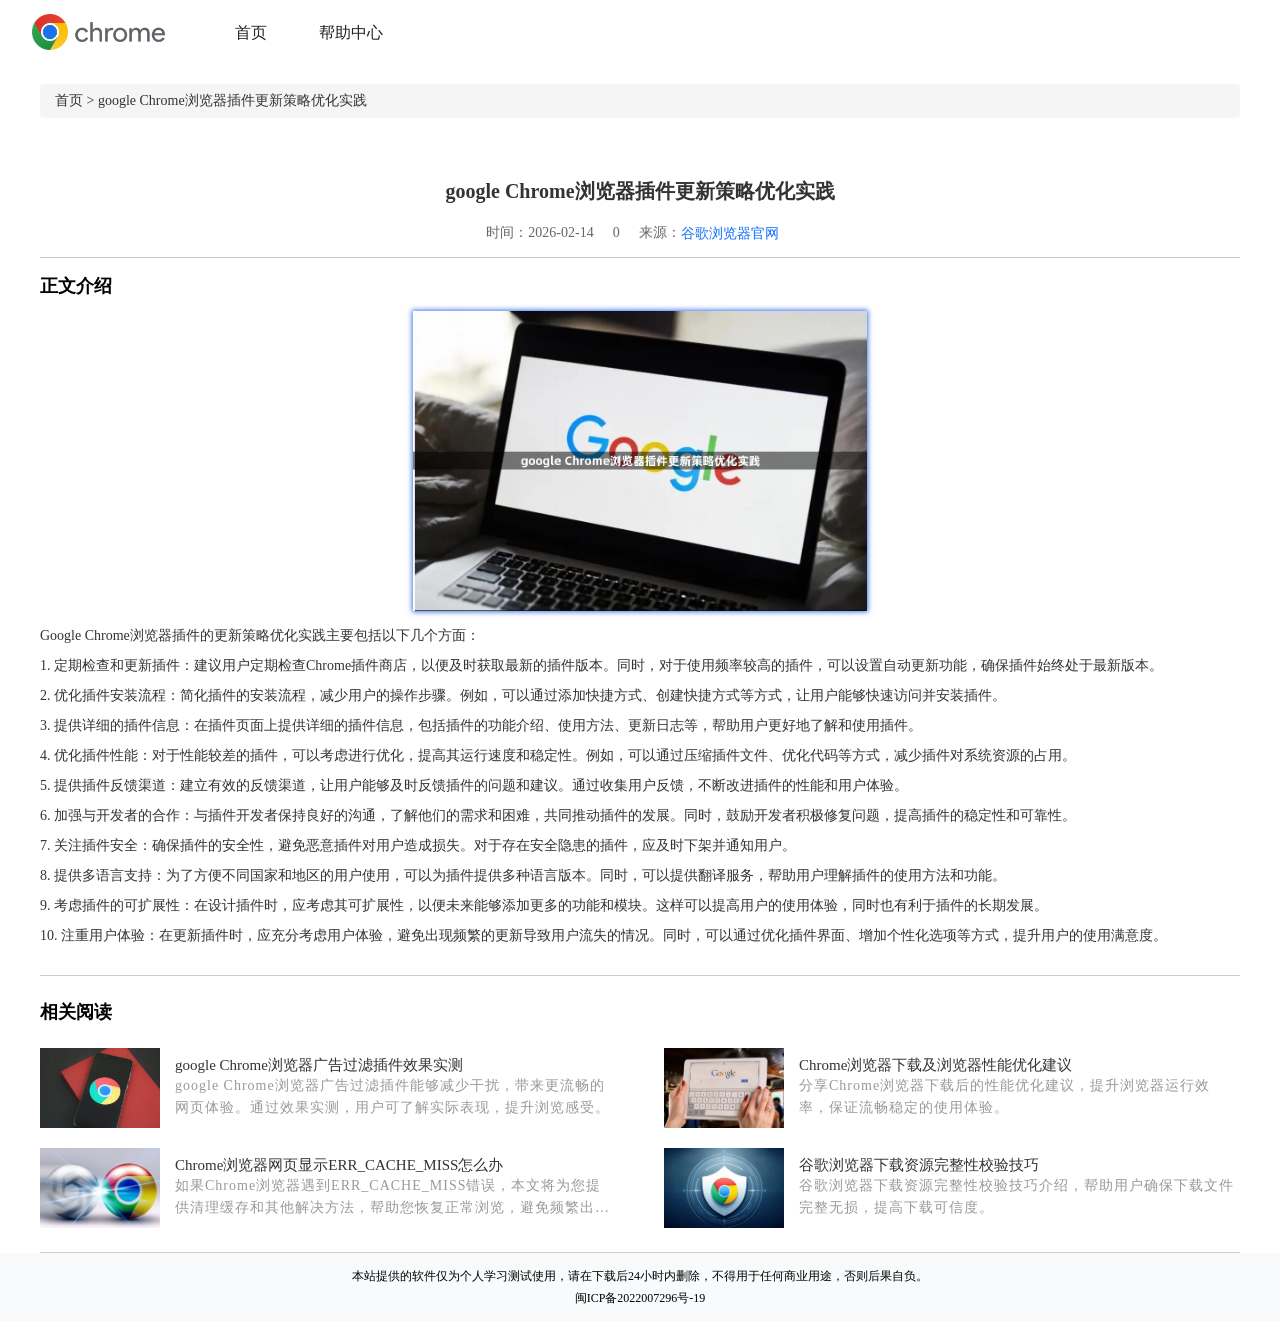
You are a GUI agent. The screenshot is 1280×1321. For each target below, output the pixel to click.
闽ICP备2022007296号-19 (640, 1298)
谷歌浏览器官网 (730, 233)
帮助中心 (351, 32)
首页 (251, 32)
